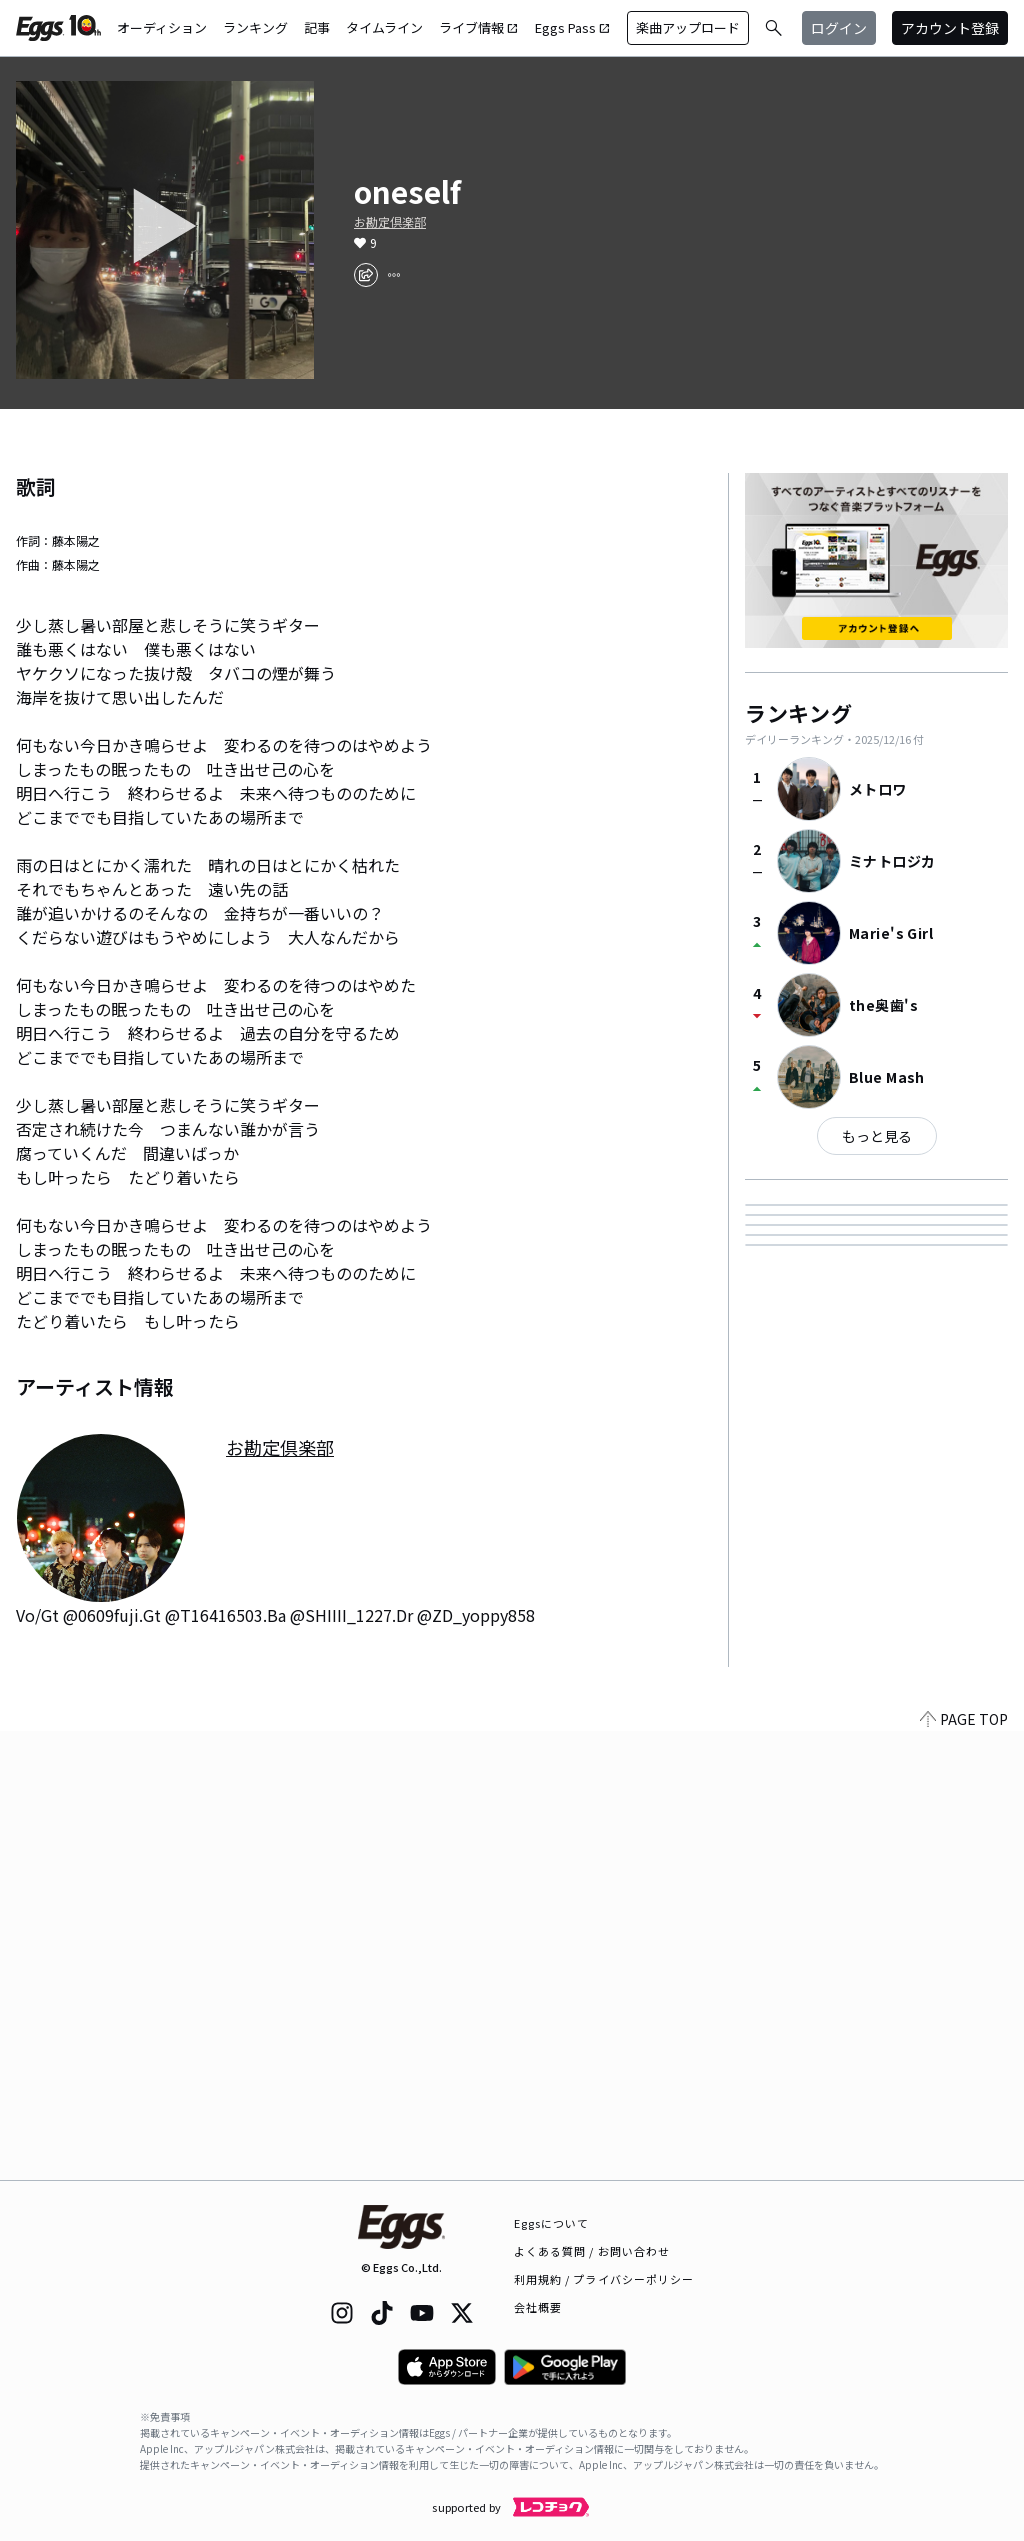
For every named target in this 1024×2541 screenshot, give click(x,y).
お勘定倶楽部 (390, 222)
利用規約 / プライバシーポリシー (604, 2279)
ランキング (255, 27)
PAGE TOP (964, 2168)
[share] (366, 275)
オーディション (162, 27)
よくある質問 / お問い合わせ (592, 2251)
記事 (317, 27)
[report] (394, 275)
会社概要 (538, 2307)
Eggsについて (552, 2223)
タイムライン (384, 27)
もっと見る (877, 1136)
